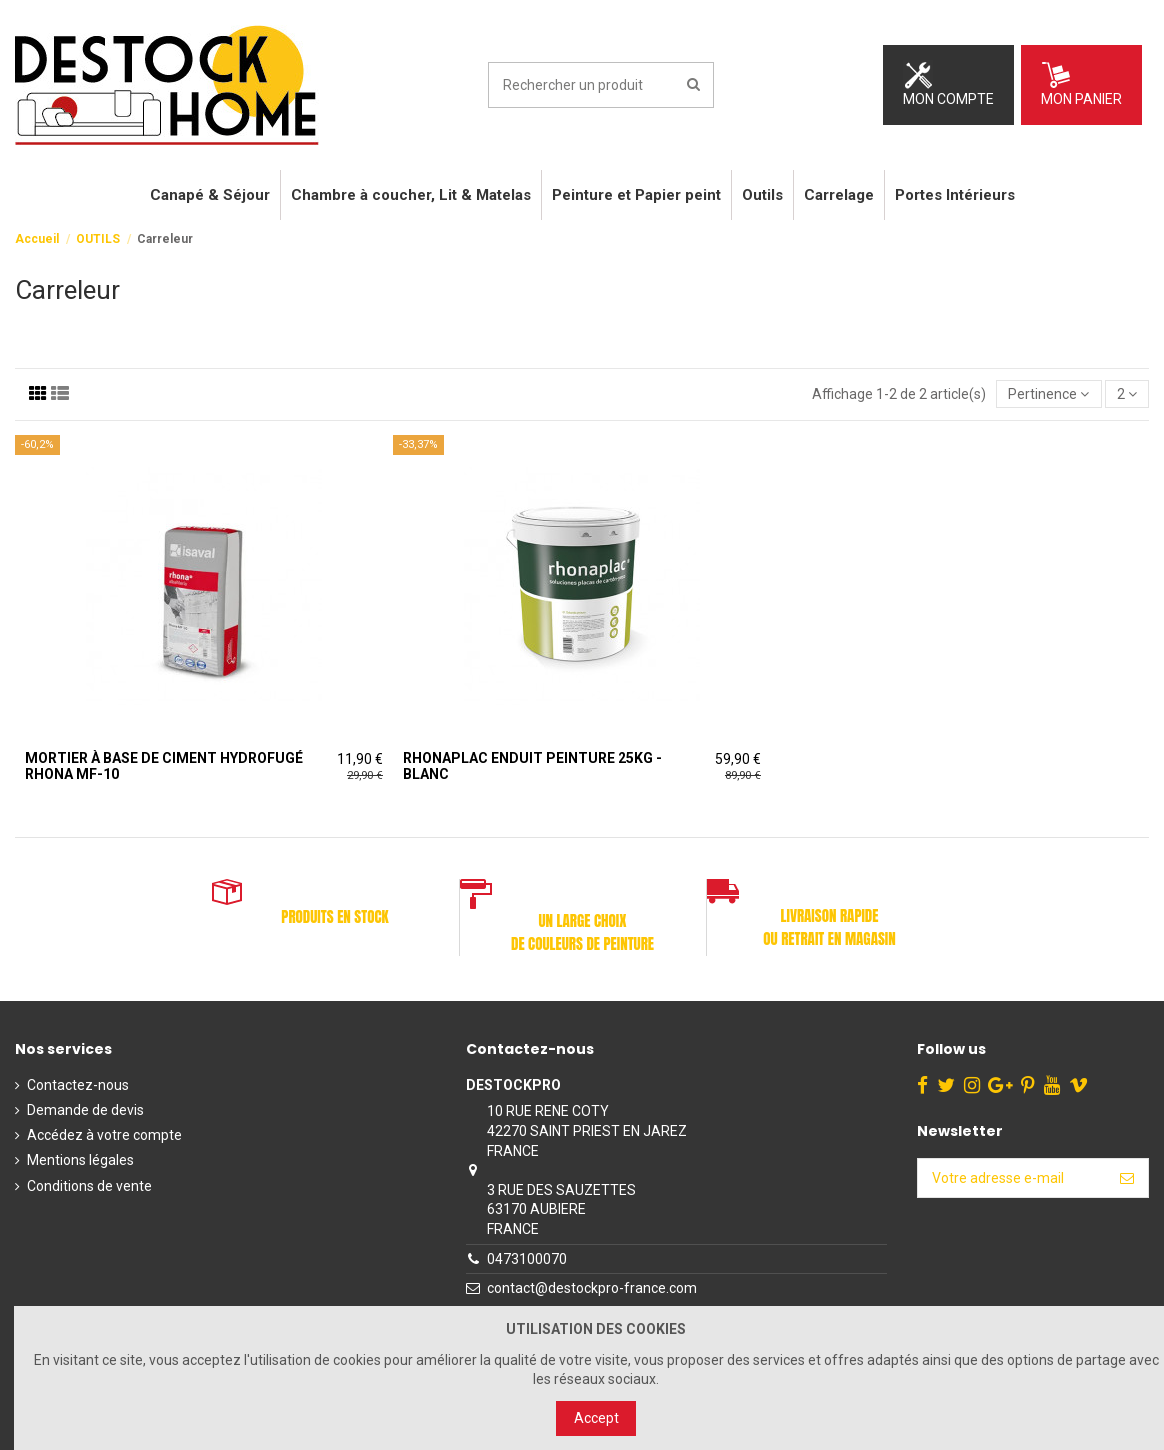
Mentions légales (80, 1160)
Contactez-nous (78, 1085)
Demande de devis (85, 1110)
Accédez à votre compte (104, 1135)
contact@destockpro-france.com (592, 1288)
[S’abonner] (1127, 1178)
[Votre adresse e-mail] (1012, 1178)
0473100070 (527, 1259)
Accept (596, 1418)
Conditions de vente (89, 1186)
